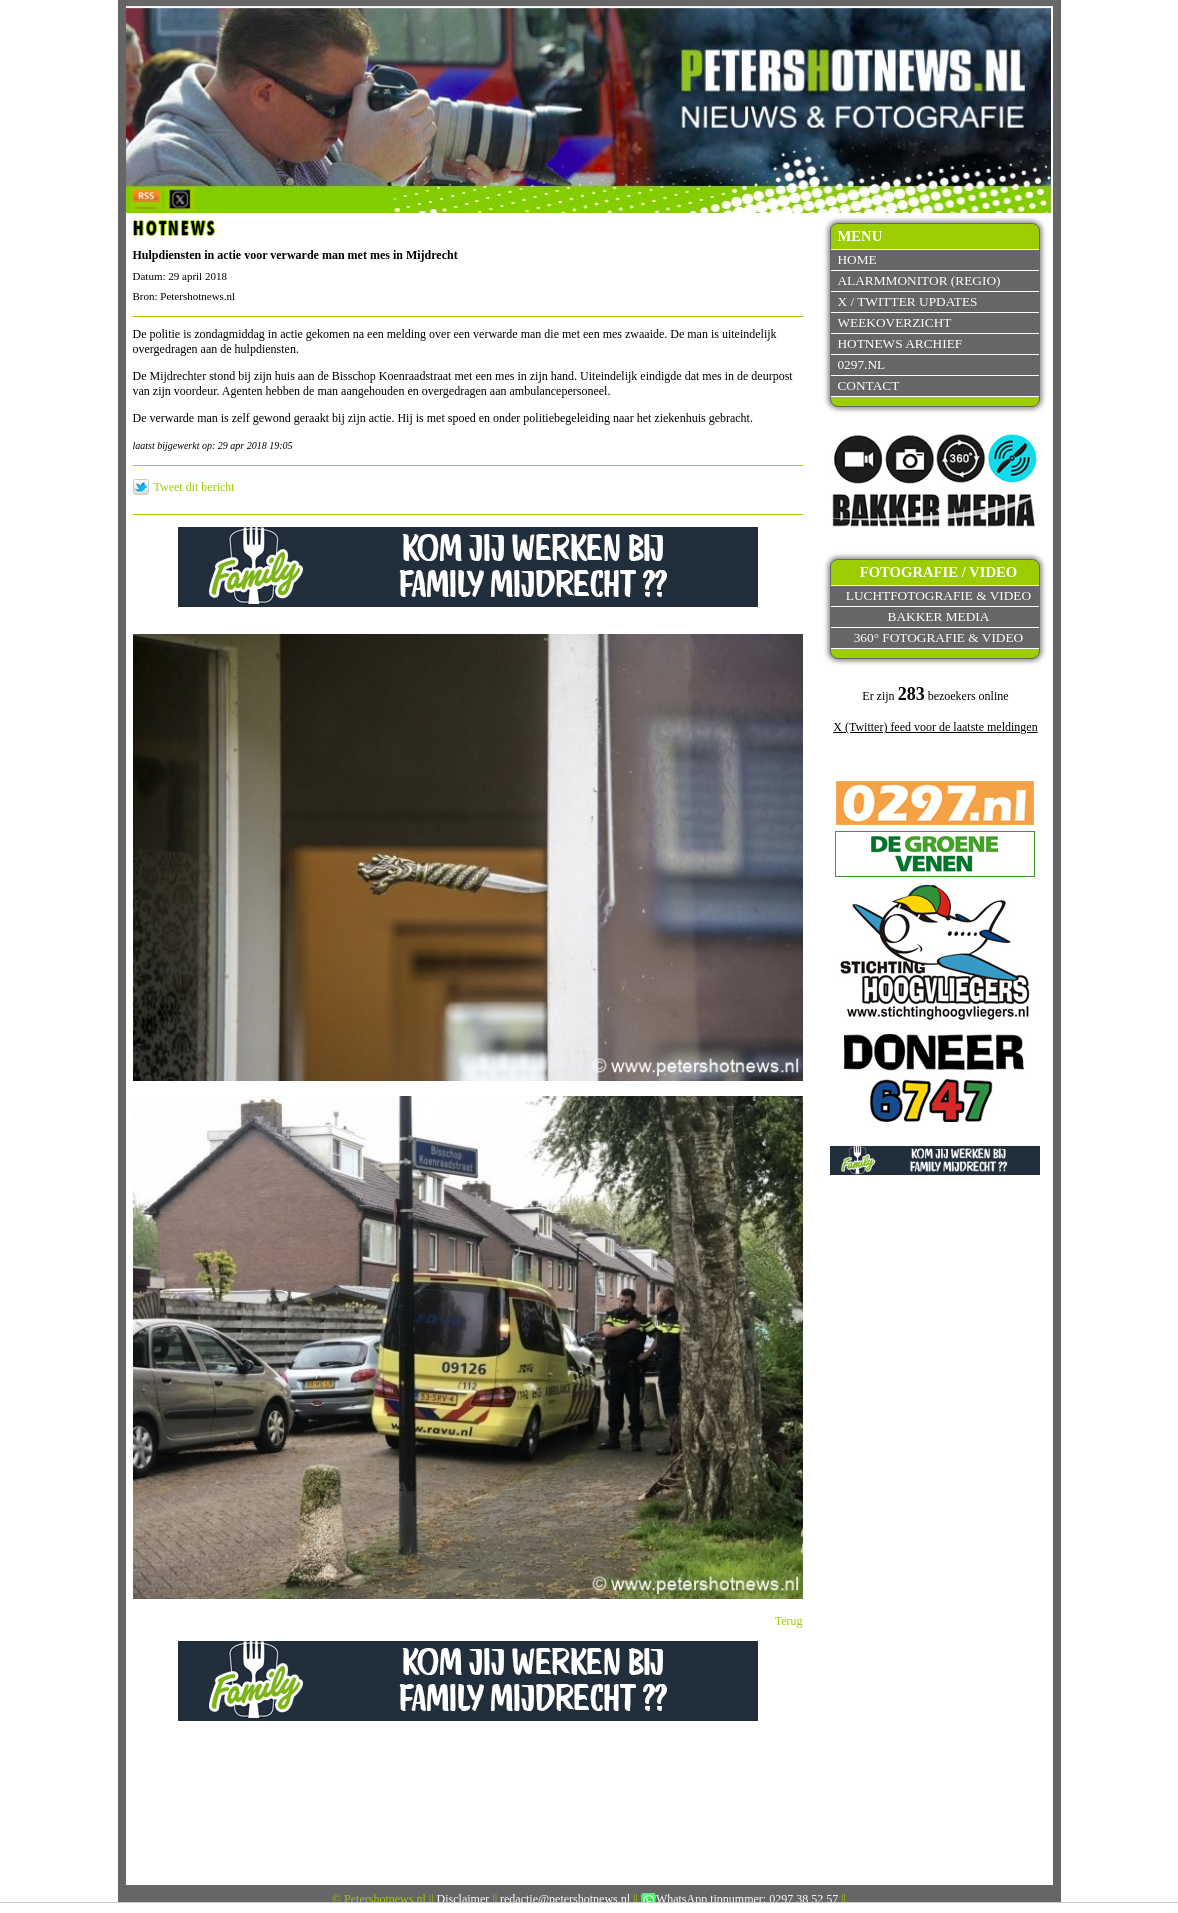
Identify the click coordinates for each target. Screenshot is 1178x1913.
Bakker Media (939, 616)
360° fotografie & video (939, 637)
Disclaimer (463, 1899)
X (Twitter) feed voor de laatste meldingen (935, 727)
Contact (868, 385)
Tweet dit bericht (194, 487)
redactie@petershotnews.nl (565, 1899)
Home (856, 259)
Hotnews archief (899, 343)
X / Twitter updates (907, 301)
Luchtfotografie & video (938, 595)
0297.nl (861, 364)
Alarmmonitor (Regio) (918, 280)
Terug (789, 1621)
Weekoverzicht (894, 322)
